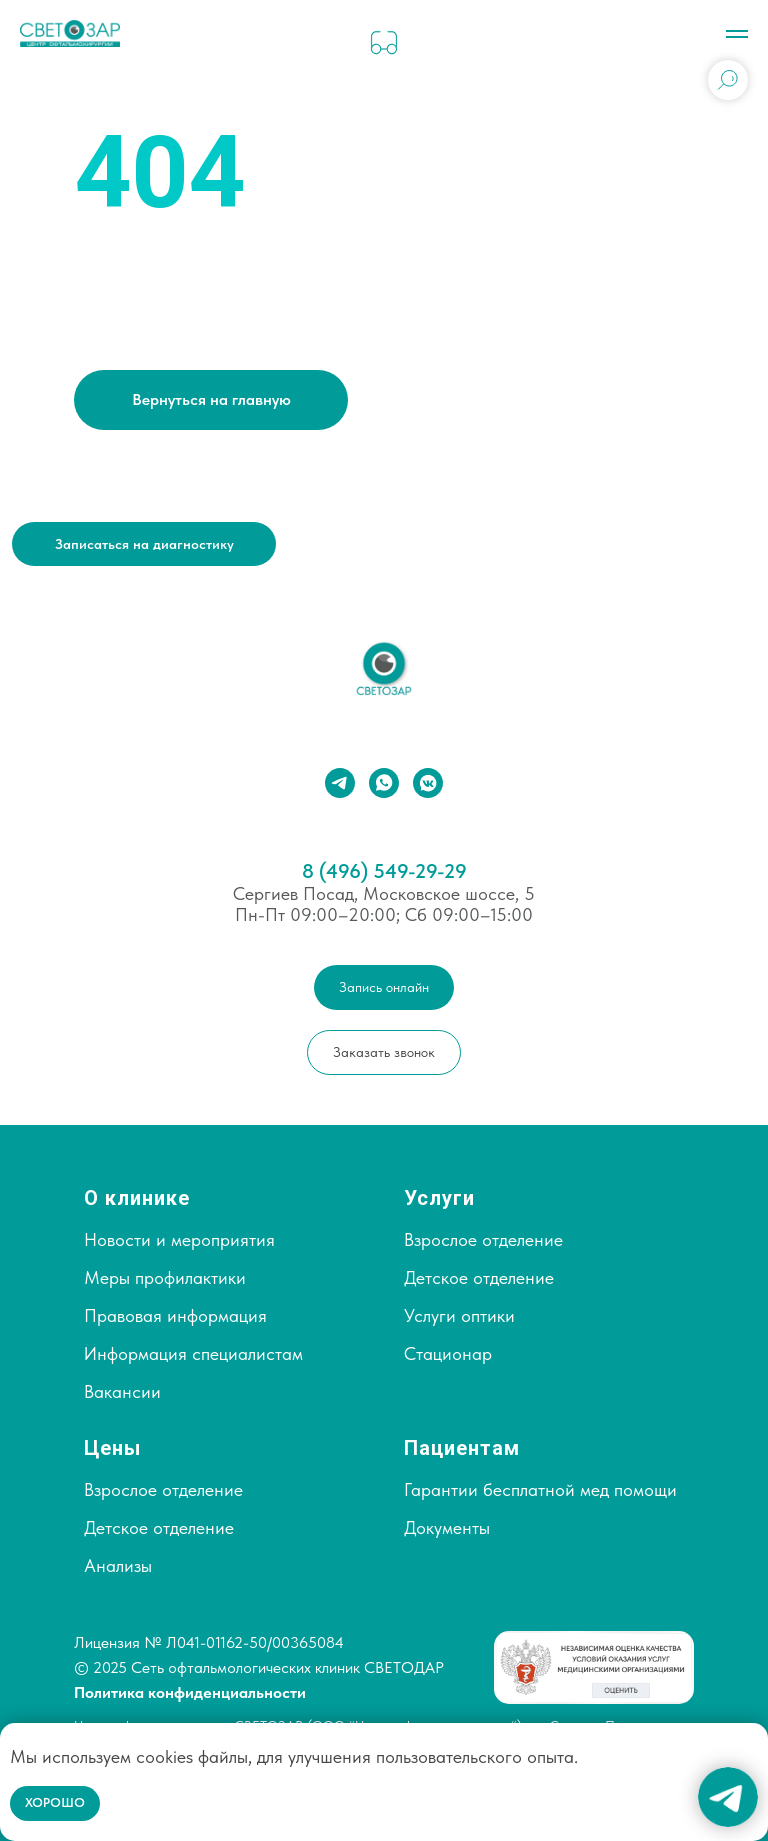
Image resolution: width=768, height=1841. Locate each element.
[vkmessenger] (428, 783)
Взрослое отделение (483, 1239)
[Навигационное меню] (737, 34)
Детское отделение (479, 1277)
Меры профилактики (165, 1277)
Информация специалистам (193, 1353)
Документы (447, 1527)
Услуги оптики (459, 1315)
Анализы (118, 1565)
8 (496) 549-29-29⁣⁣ (384, 871)
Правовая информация (175, 1315)
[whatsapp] (384, 783)
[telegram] (340, 783)
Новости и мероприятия (179, 1239)
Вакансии (122, 1391)
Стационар (448, 1353)
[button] (144, 543)
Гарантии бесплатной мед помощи (540, 1489)
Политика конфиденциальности (190, 1692)
